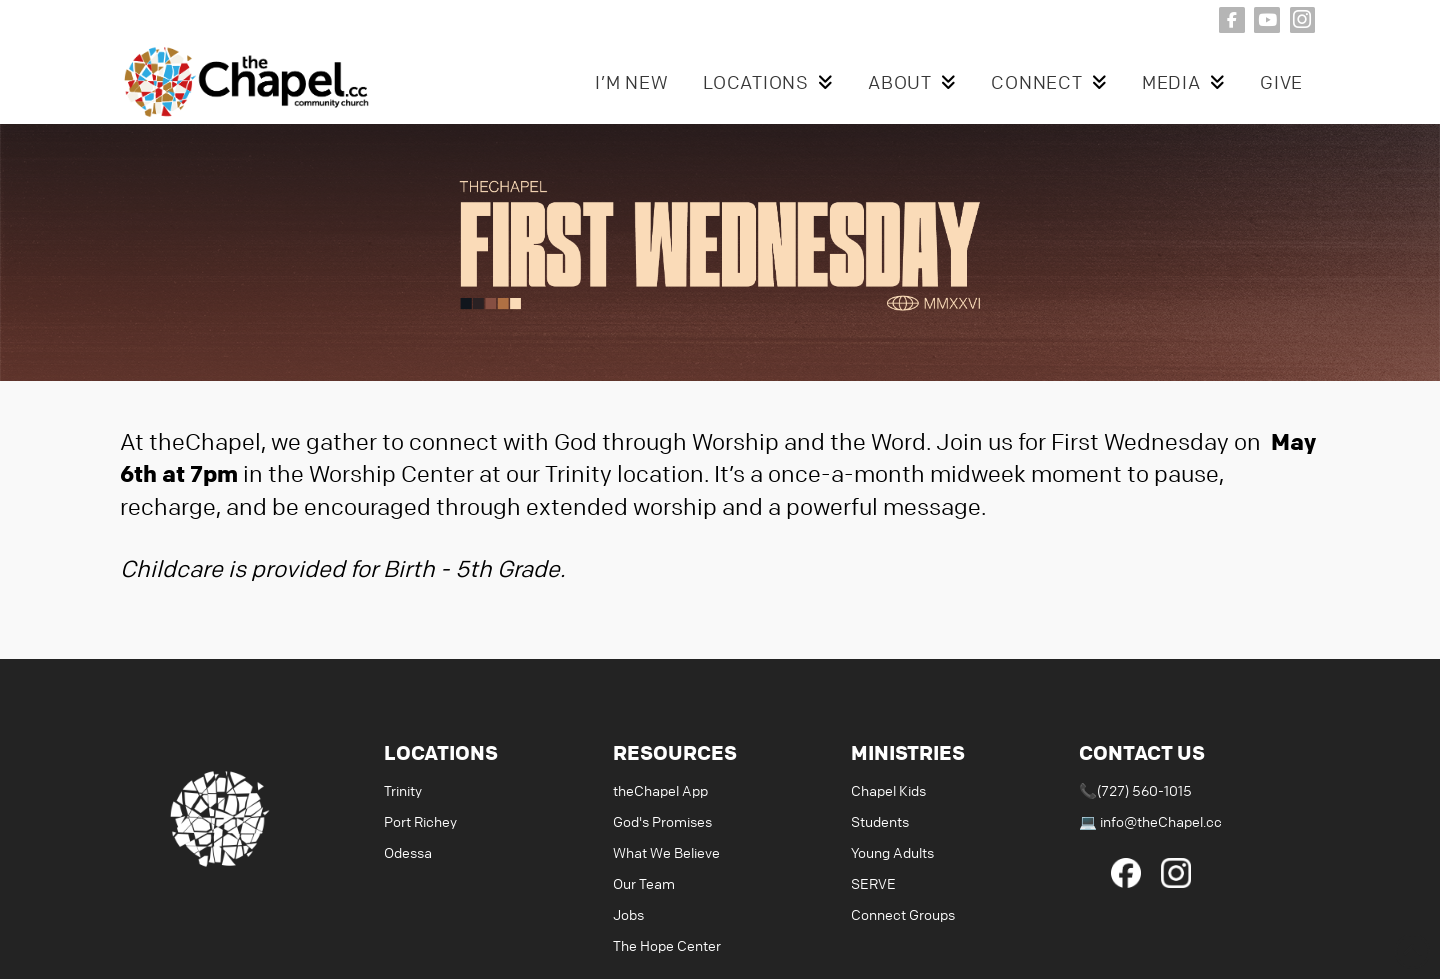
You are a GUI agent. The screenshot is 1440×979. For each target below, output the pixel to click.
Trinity (403, 790)
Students (880, 821)
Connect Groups (903, 914)
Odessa (408, 852)
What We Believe (666, 852)
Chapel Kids (888, 790)
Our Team (644, 883)
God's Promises (662, 821)
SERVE (873, 883)
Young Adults (892, 852)
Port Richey (420, 821)
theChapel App (660, 790)
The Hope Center (667, 945)
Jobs (628, 914)
